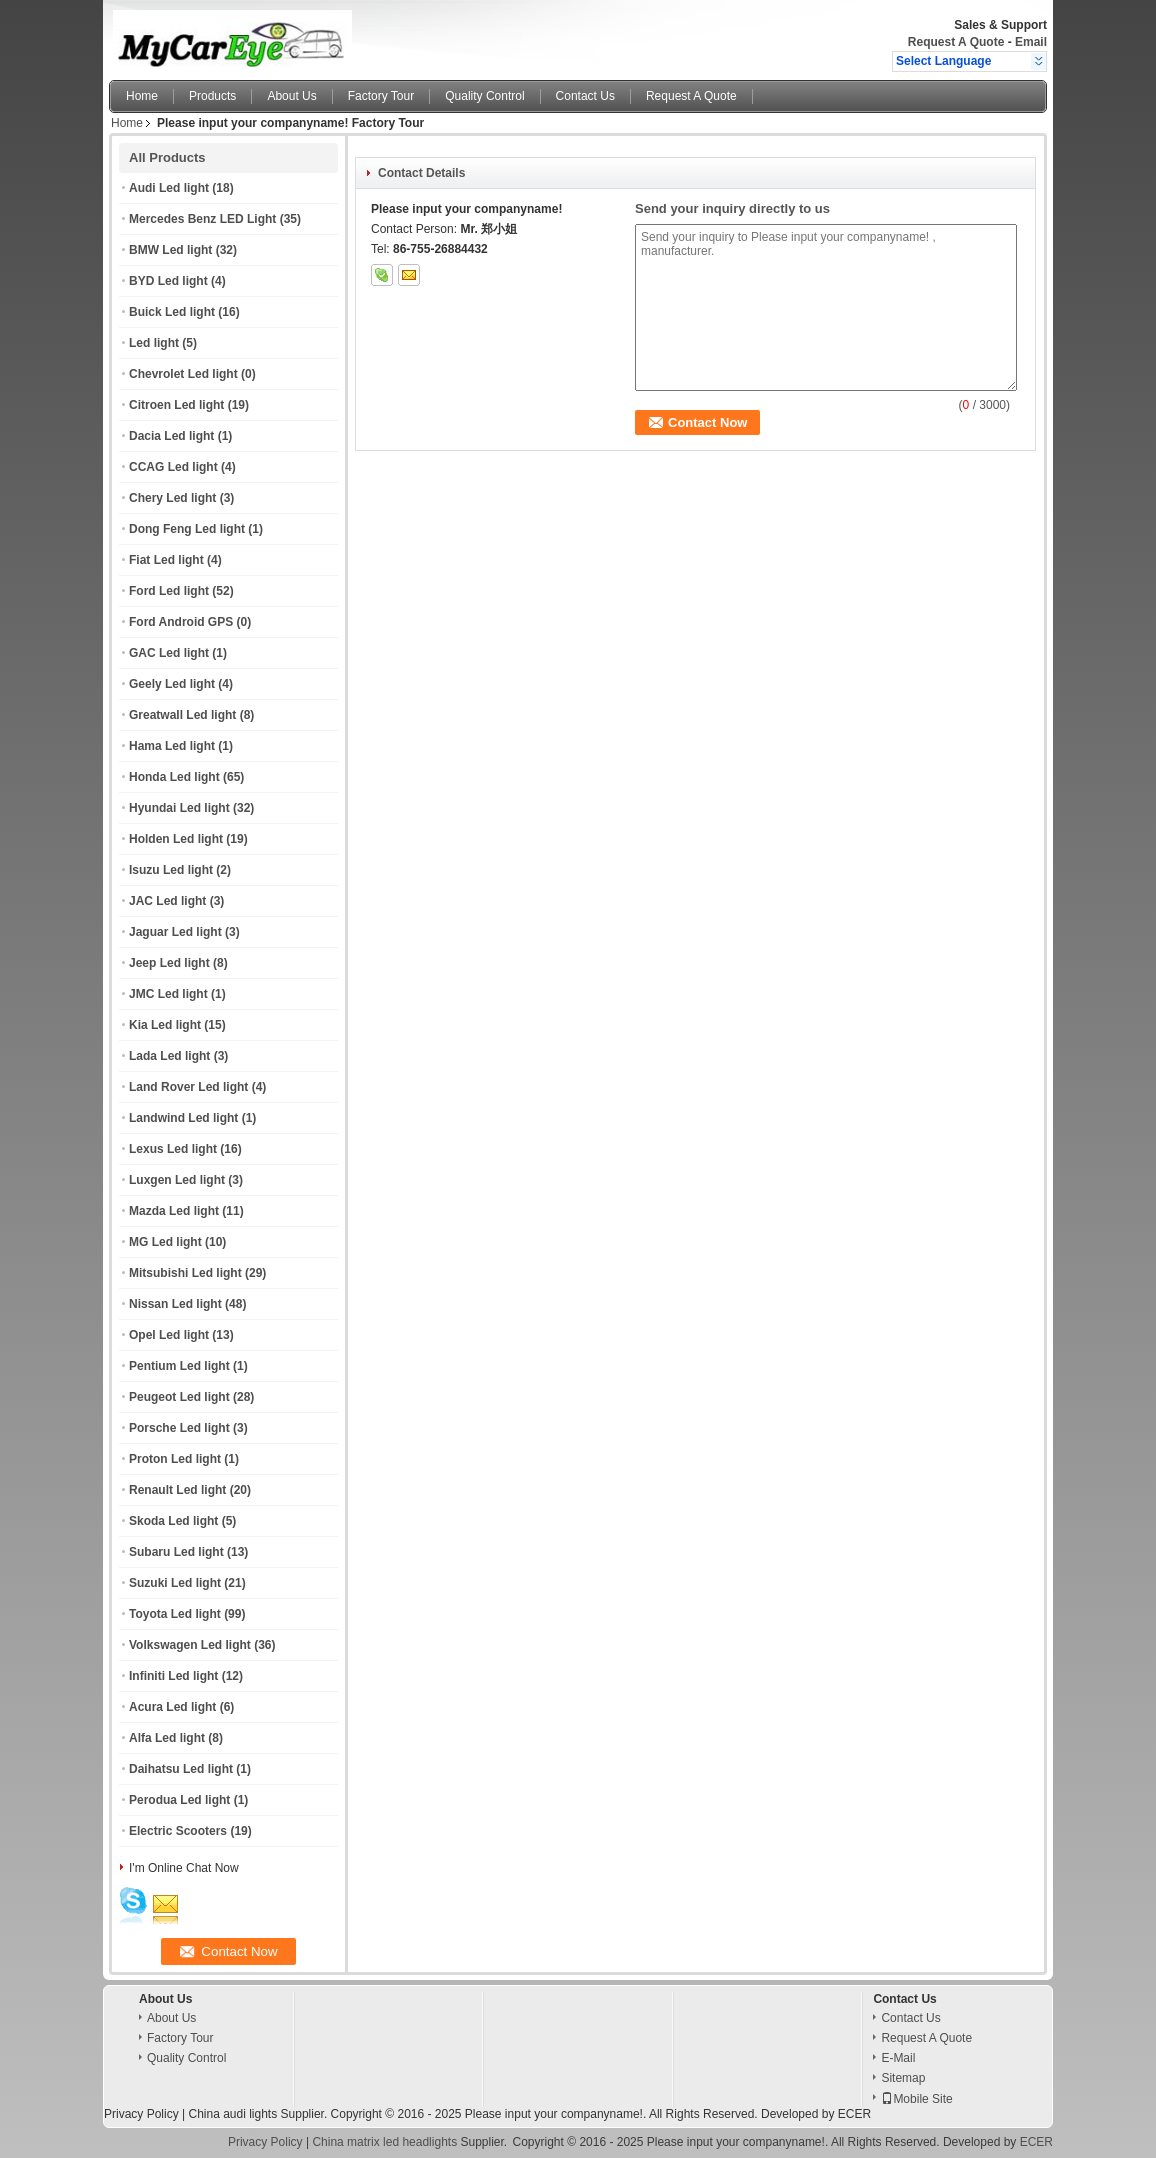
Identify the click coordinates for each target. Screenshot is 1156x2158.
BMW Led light (170, 250)
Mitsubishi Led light (185, 1273)
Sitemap (903, 2078)
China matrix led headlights (384, 2142)
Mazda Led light (174, 1211)
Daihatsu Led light (181, 1769)
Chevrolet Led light (183, 374)
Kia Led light (165, 1025)
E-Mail (898, 2058)
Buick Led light (172, 312)
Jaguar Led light (175, 932)
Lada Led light (169, 1056)
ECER (854, 2114)
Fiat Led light (166, 560)
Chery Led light (172, 498)
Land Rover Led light (188, 1087)
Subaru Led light (176, 1552)
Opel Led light (169, 1335)
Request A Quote (956, 42)
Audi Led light (169, 188)
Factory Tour (381, 96)
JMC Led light (168, 994)
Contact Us (585, 96)
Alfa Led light (167, 1738)
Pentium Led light (179, 1366)
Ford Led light (169, 591)
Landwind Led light (183, 1118)
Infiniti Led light (173, 1676)
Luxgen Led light (177, 1180)
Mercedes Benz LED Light (202, 219)
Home (142, 96)
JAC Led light (167, 901)
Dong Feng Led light (187, 529)
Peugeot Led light (179, 1397)
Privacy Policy (141, 2114)
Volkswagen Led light (190, 1645)
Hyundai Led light (179, 808)
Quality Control (484, 96)
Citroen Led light (176, 405)
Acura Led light (172, 1707)
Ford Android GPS (181, 622)
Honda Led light (174, 777)
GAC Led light (169, 653)
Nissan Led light (175, 1304)
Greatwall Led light (182, 715)
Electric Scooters (178, 1831)
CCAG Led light (173, 467)
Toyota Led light (175, 1614)
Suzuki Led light (175, 1583)
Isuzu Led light (171, 870)
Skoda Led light (173, 1521)
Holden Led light (176, 839)
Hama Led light (172, 746)
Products (212, 96)
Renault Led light (177, 1490)
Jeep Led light (169, 963)
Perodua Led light (179, 1800)
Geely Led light (172, 684)
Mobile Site (916, 2099)
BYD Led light (168, 281)
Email (1031, 42)
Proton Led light (175, 1459)
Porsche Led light (179, 1428)
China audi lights (232, 2114)
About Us (291, 96)
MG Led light (165, 1242)
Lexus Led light (173, 1149)
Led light (154, 343)
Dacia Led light (171, 436)
